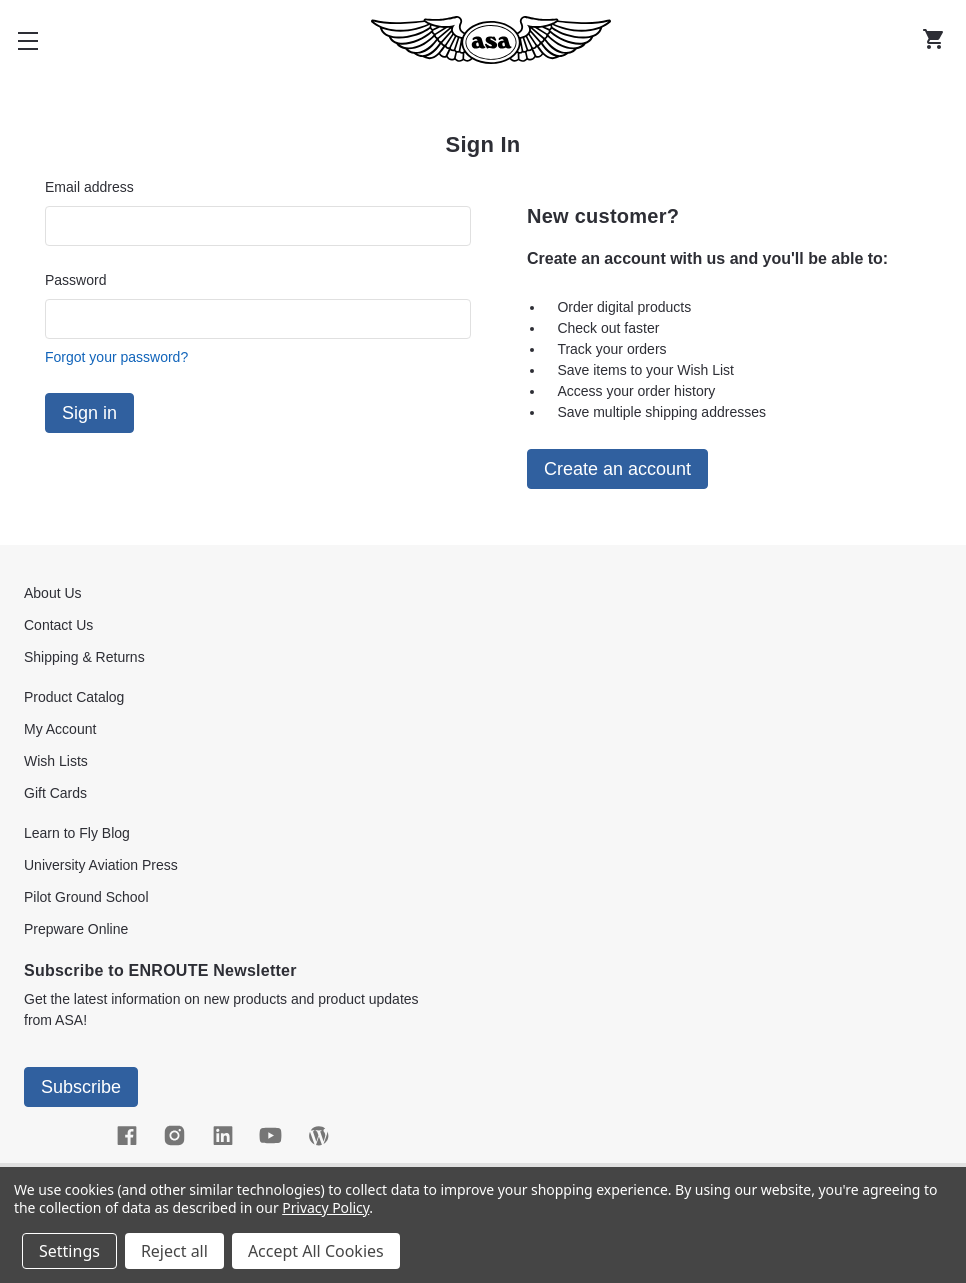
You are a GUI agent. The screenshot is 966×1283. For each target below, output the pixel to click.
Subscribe (81, 1087)
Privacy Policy (325, 1207)
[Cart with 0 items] (938, 40)
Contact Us (58, 625)
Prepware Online (76, 929)
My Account (60, 729)
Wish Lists (56, 761)
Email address (89, 187)
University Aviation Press (101, 865)
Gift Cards (55, 793)
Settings (69, 1251)
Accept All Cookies (316, 1251)
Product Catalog (74, 697)
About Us (53, 593)
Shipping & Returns (84, 657)
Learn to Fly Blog (77, 833)
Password (75, 280)
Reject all (174, 1251)
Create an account (617, 469)
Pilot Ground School (86, 897)
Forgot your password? (116, 357)
